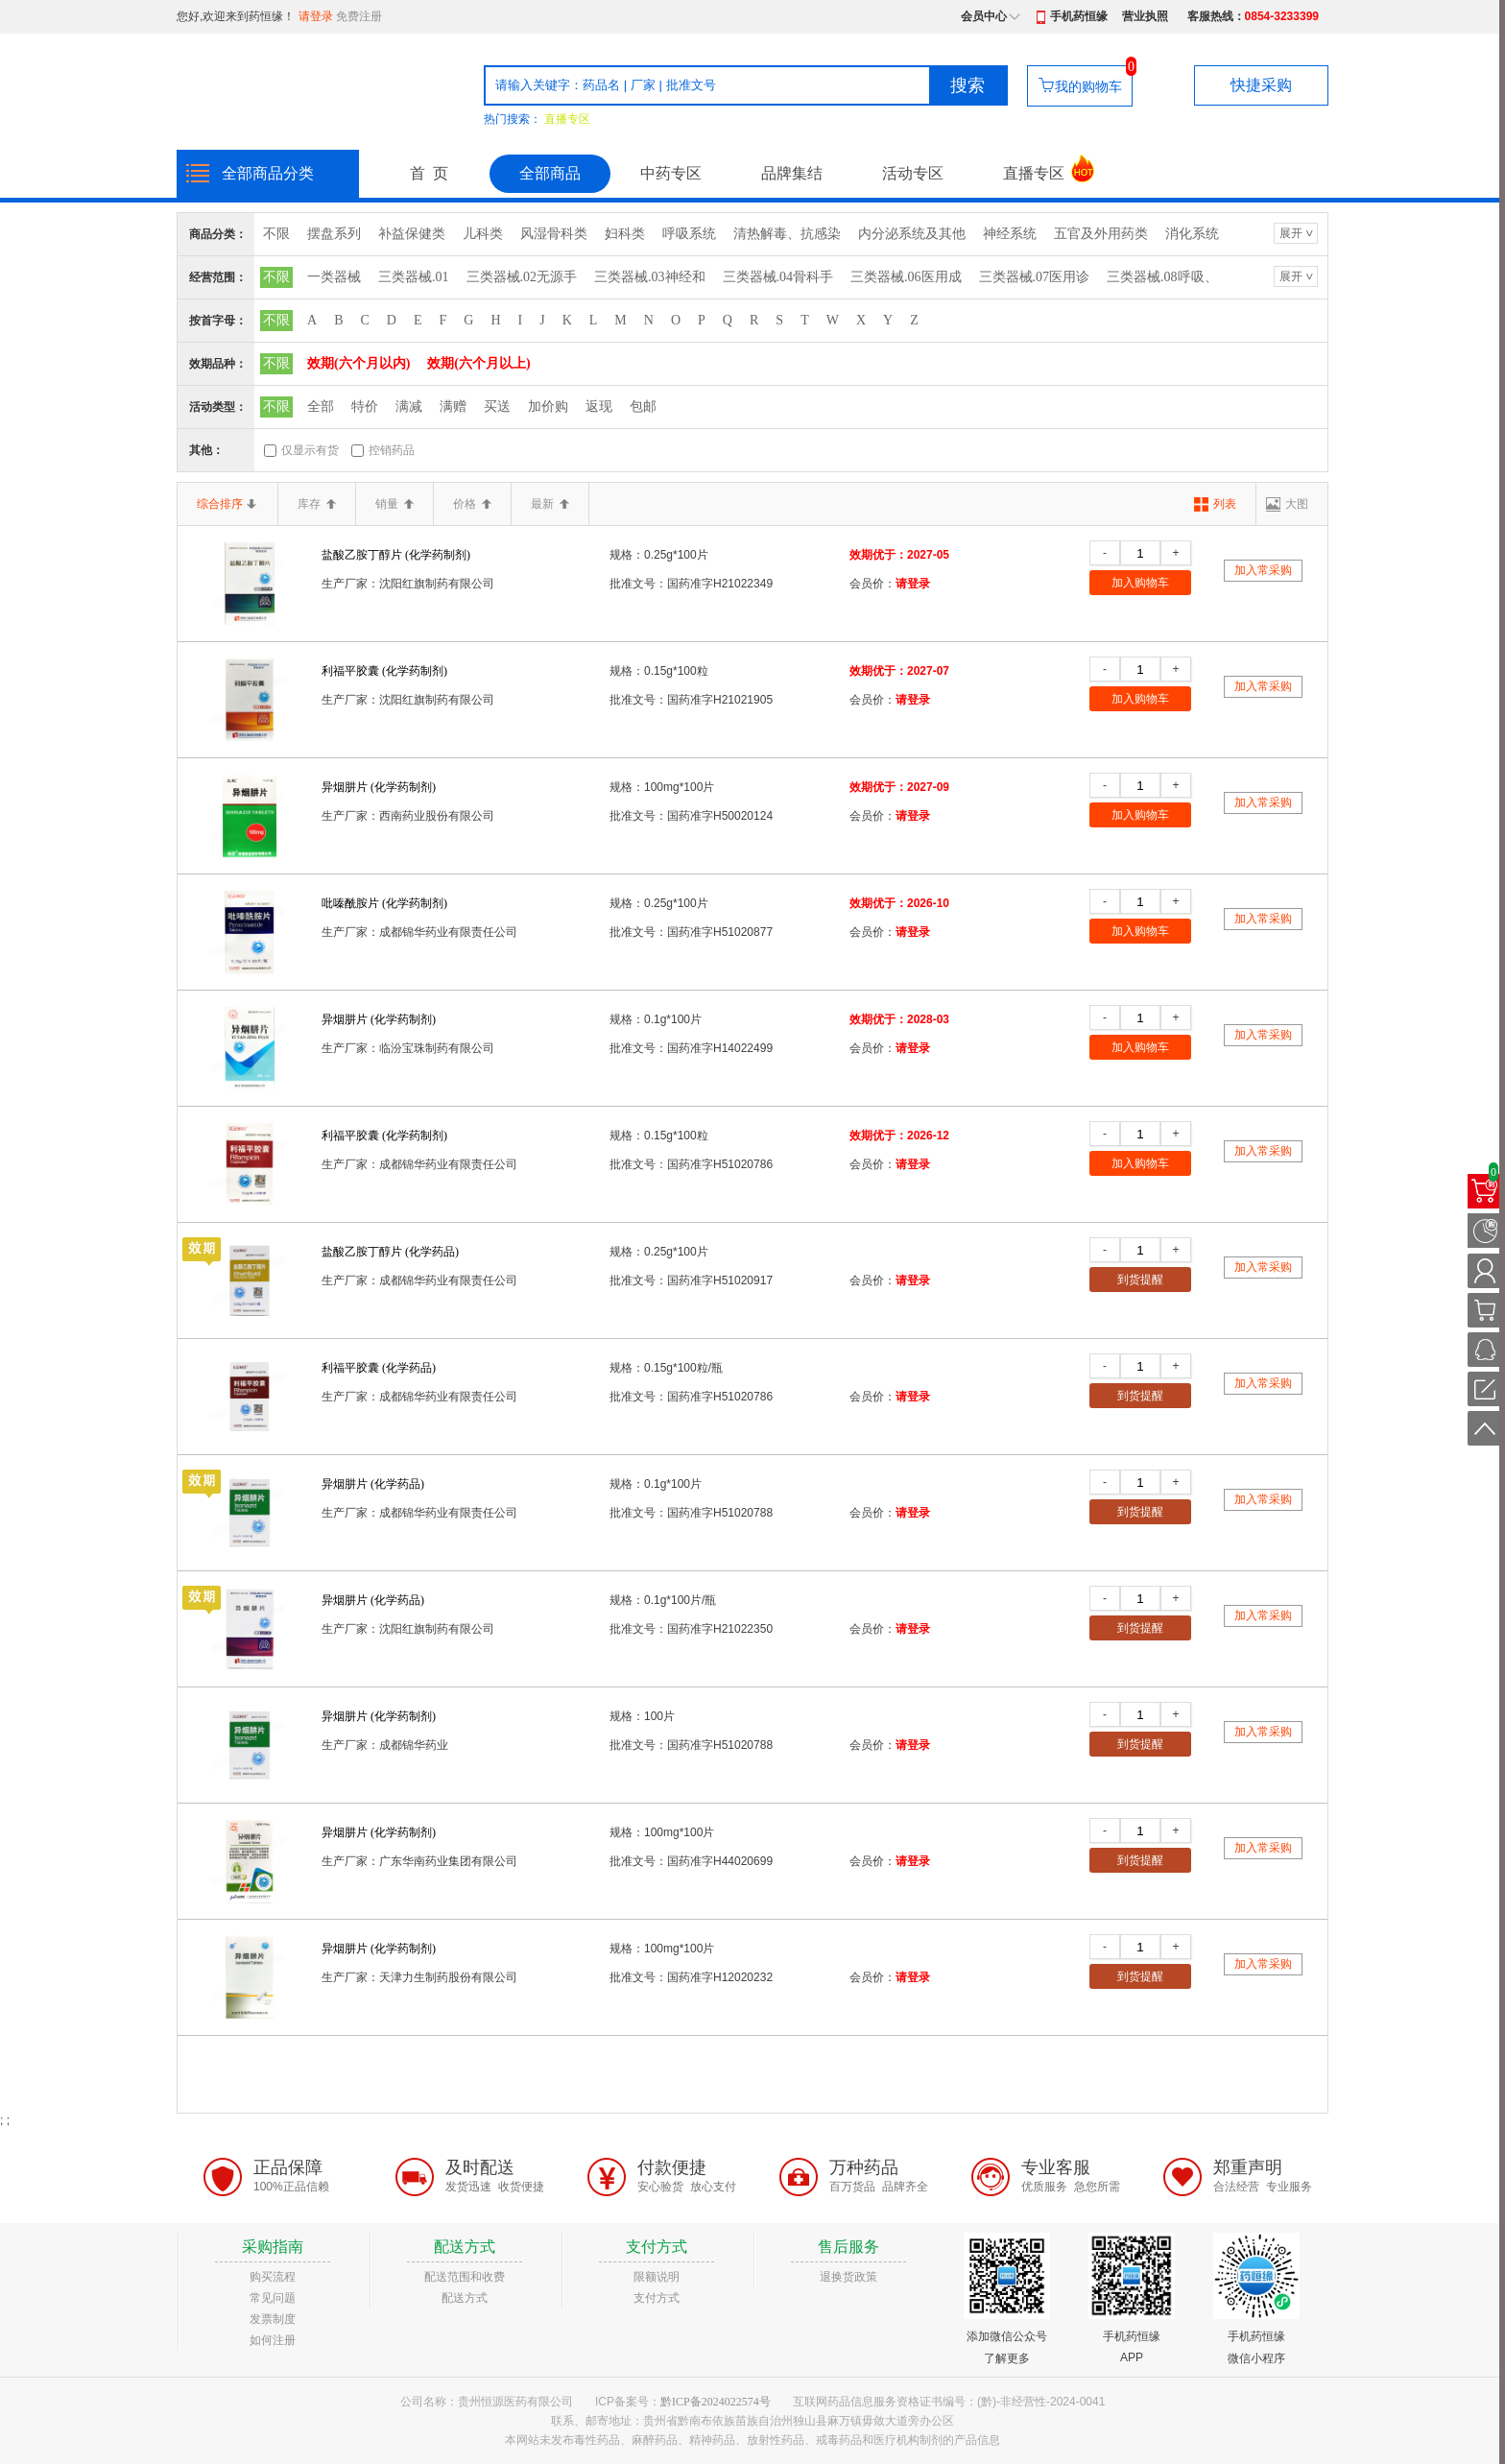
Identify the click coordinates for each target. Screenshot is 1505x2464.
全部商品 (550, 173)
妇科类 (625, 234)
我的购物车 (1088, 86)
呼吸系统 (689, 234)
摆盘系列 (334, 234)
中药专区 (671, 173)
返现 (598, 406)
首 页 (429, 173)
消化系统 (1192, 234)
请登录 (316, 16)
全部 (320, 406)
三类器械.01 (413, 277)
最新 (550, 504)
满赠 (453, 406)
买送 (497, 406)
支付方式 (656, 2298)
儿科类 (483, 234)
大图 (1296, 504)
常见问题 (273, 2298)
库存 (317, 504)
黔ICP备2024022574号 (715, 2401)
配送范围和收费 (464, 2277)
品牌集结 (792, 173)
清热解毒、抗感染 (787, 234)
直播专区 (567, 119)
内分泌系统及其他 (912, 234)
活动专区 (913, 173)
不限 (276, 234)
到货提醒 (1140, 1279)
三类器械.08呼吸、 (1162, 277)
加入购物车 (1140, 582)
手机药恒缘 (1079, 16)
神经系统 (1010, 234)
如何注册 (273, 2340)
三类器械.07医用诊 (1034, 277)
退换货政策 (848, 2277)
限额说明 (656, 2277)
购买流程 (273, 2277)
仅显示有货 (310, 450)
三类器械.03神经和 (649, 277)
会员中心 (984, 16)
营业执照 (1145, 16)
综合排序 (227, 504)
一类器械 (334, 277)
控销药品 (392, 450)
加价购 (548, 406)
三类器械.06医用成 (906, 277)
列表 (1224, 504)
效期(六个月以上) (478, 363)
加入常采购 (1263, 570)
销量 (394, 504)
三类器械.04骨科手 (778, 277)
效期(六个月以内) (358, 363)
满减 (408, 406)
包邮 (643, 406)
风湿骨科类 (553, 234)
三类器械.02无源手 (522, 277)
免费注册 (359, 16)
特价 (364, 406)
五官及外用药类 (1101, 234)
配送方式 (465, 2298)
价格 (472, 504)
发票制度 (273, 2319)
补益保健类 (411, 234)
